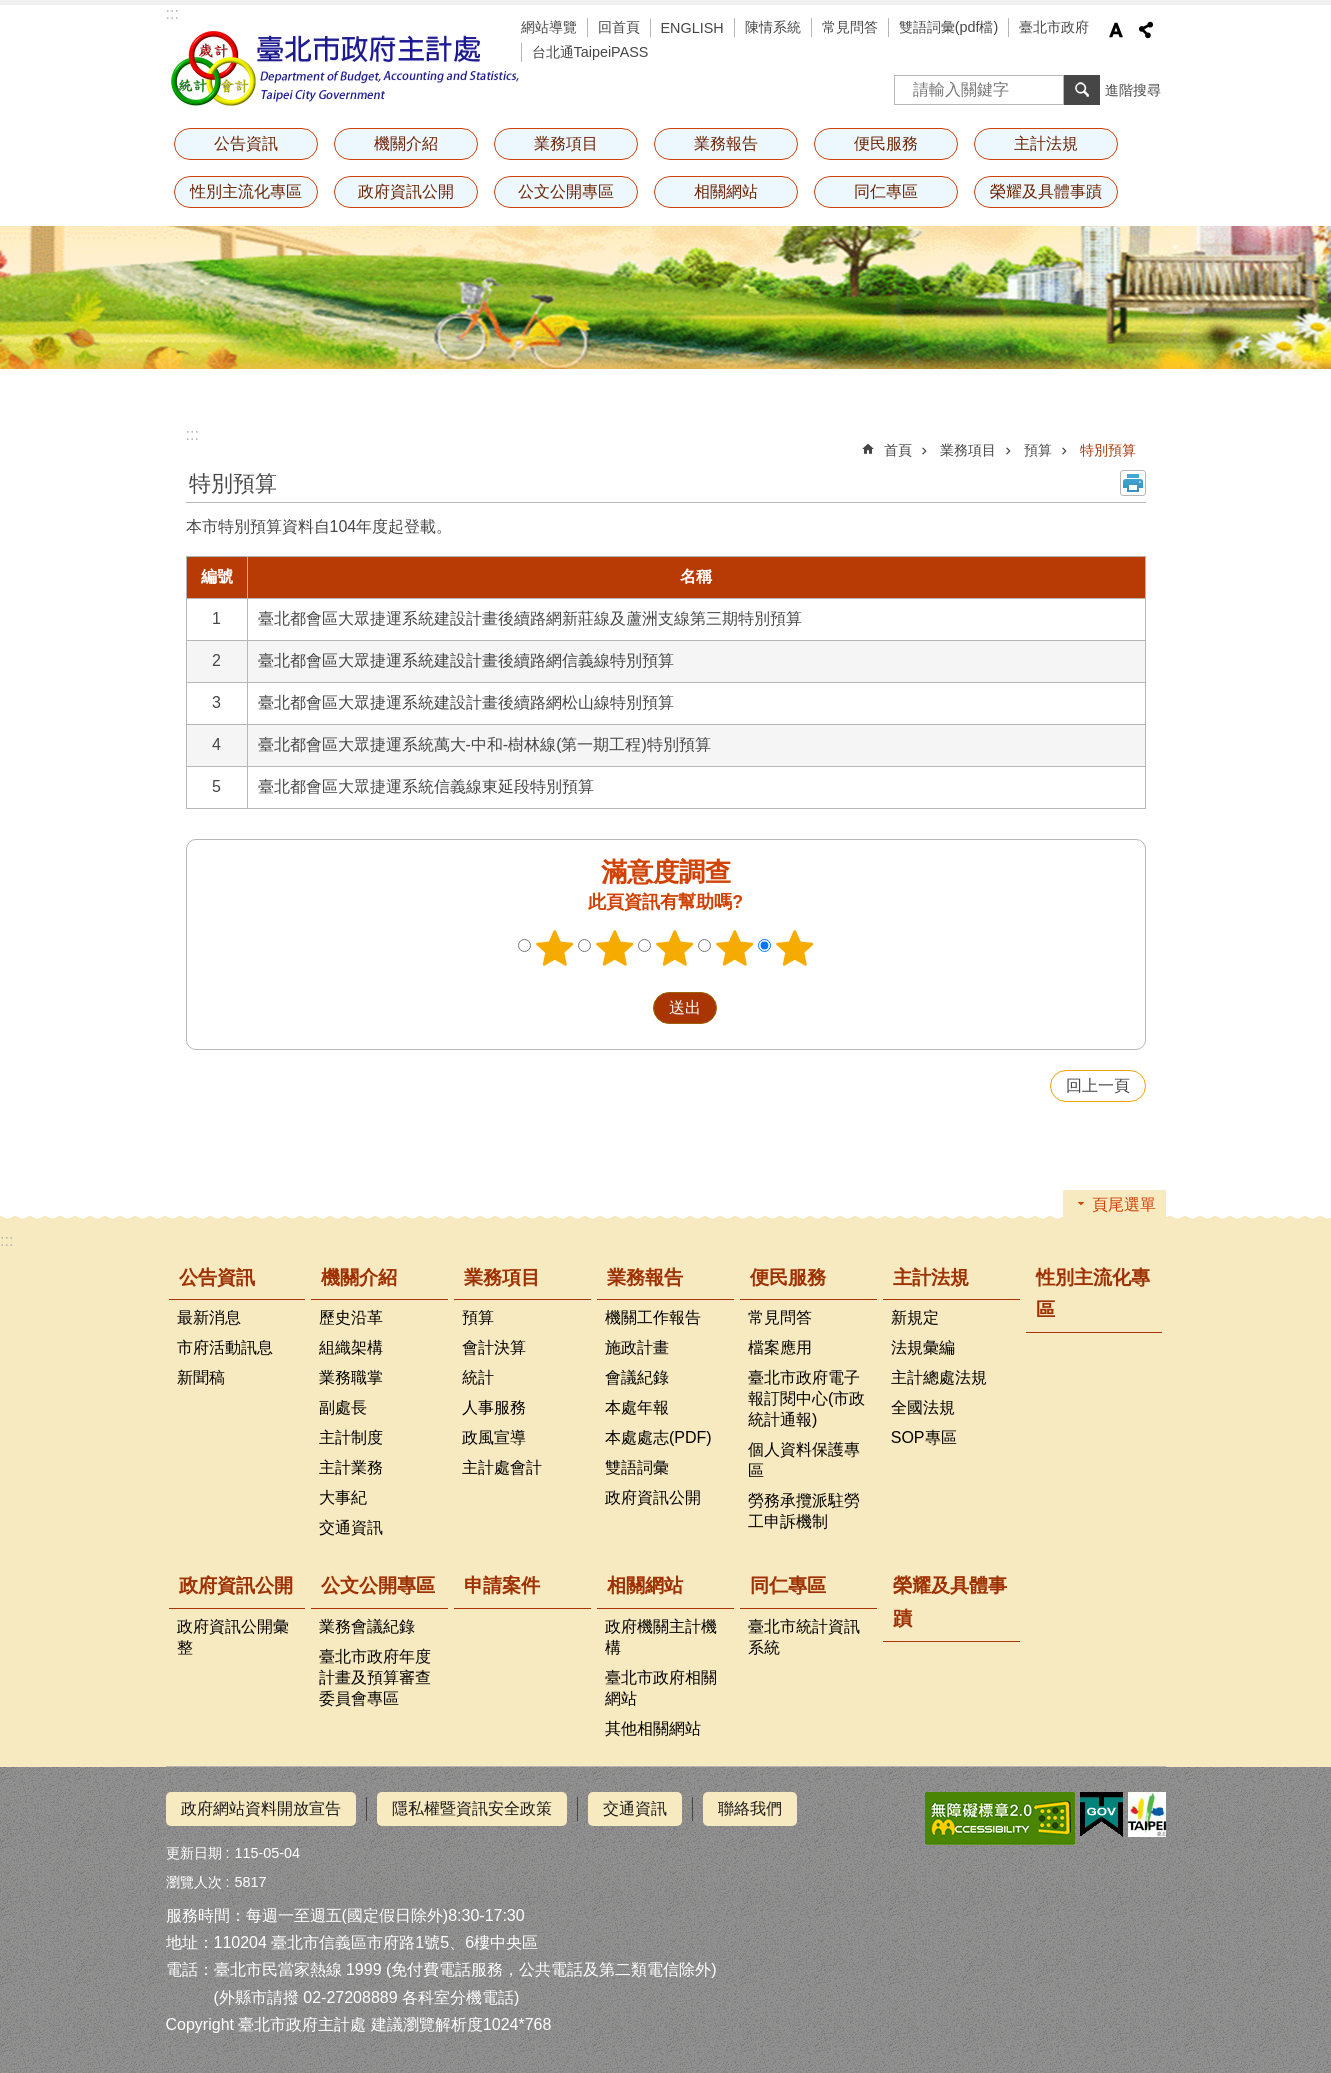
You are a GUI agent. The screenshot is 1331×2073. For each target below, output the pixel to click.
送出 (634, 1008)
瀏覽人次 (194, 1882)
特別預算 (1108, 450)
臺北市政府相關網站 (661, 1688)
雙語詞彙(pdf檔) (949, 27)
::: (172, 13)
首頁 (898, 450)
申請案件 (502, 1585)
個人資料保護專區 (804, 1460)
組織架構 (351, 1347)
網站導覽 (549, 27)
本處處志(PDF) (658, 1437)
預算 (1038, 450)
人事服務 (494, 1407)
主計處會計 (502, 1467)
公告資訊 (246, 143)
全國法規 (923, 1407)
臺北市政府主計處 (346, 68)
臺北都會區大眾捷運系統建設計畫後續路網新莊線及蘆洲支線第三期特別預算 (530, 618)
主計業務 (351, 1467)
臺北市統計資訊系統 (804, 1637)
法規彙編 (923, 1347)
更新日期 (194, 1853)
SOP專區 (924, 1437)
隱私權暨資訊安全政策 (472, 1808)
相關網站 (726, 191)
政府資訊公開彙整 (233, 1637)
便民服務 (886, 143)
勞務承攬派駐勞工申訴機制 (804, 1511)
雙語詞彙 (637, 1467)
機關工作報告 (653, 1317)
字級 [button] (1116, 30)
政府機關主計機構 (661, 1637)
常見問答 (850, 27)
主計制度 (351, 1437)
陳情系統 (773, 27)
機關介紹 (406, 143)
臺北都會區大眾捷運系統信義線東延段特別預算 (426, 786)
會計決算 (494, 1347)
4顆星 (734, 948)
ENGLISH (692, 28)
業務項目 (566, 143)
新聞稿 (201, 1377)
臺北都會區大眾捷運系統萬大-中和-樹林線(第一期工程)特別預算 (484, 744)
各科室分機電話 (458, 1997)
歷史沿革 (351, 1317)
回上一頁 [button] (1098, 1085)
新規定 (915, 1317)
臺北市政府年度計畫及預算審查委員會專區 (375, 1677)
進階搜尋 (1133, 90)
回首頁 (619, 27)
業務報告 (726, 143)
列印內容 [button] (1133, 483)
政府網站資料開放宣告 (261, 1808)
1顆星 (554, 948)
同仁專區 (886, 191)
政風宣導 (494, 1437)
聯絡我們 (750, 1808)
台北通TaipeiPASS (590, 52)
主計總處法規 (939, 1377)
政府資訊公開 (406, 191)
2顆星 (614, 948)
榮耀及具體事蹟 (1046, 191)
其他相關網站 (653, 1728)
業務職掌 (351, 1377)
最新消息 (209, 1317)
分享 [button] (1146, 30)
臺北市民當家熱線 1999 (298, 1969)
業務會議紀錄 (367, 1626)
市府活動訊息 (225, 1347)
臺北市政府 (1054, 27)
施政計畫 (637, 1347)
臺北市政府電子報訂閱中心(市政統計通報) (806, 1398)
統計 (478, 1377)
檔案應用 (780, 1347)
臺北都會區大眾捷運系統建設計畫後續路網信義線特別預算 (466, 660)
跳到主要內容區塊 (10, 10)
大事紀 (343, 1497)
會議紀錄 (637, 1377)
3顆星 (674, 948)
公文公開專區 (566, 191)
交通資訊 (351, 1527)
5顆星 (794, 948)
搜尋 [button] (1082, 90)
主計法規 (1046, 143)
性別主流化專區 (246, 191)
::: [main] (192, 434)
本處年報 (637, 1407)
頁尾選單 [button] (1124, 1204)
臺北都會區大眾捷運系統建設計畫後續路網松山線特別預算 (466, 702)
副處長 (343, 1407)
